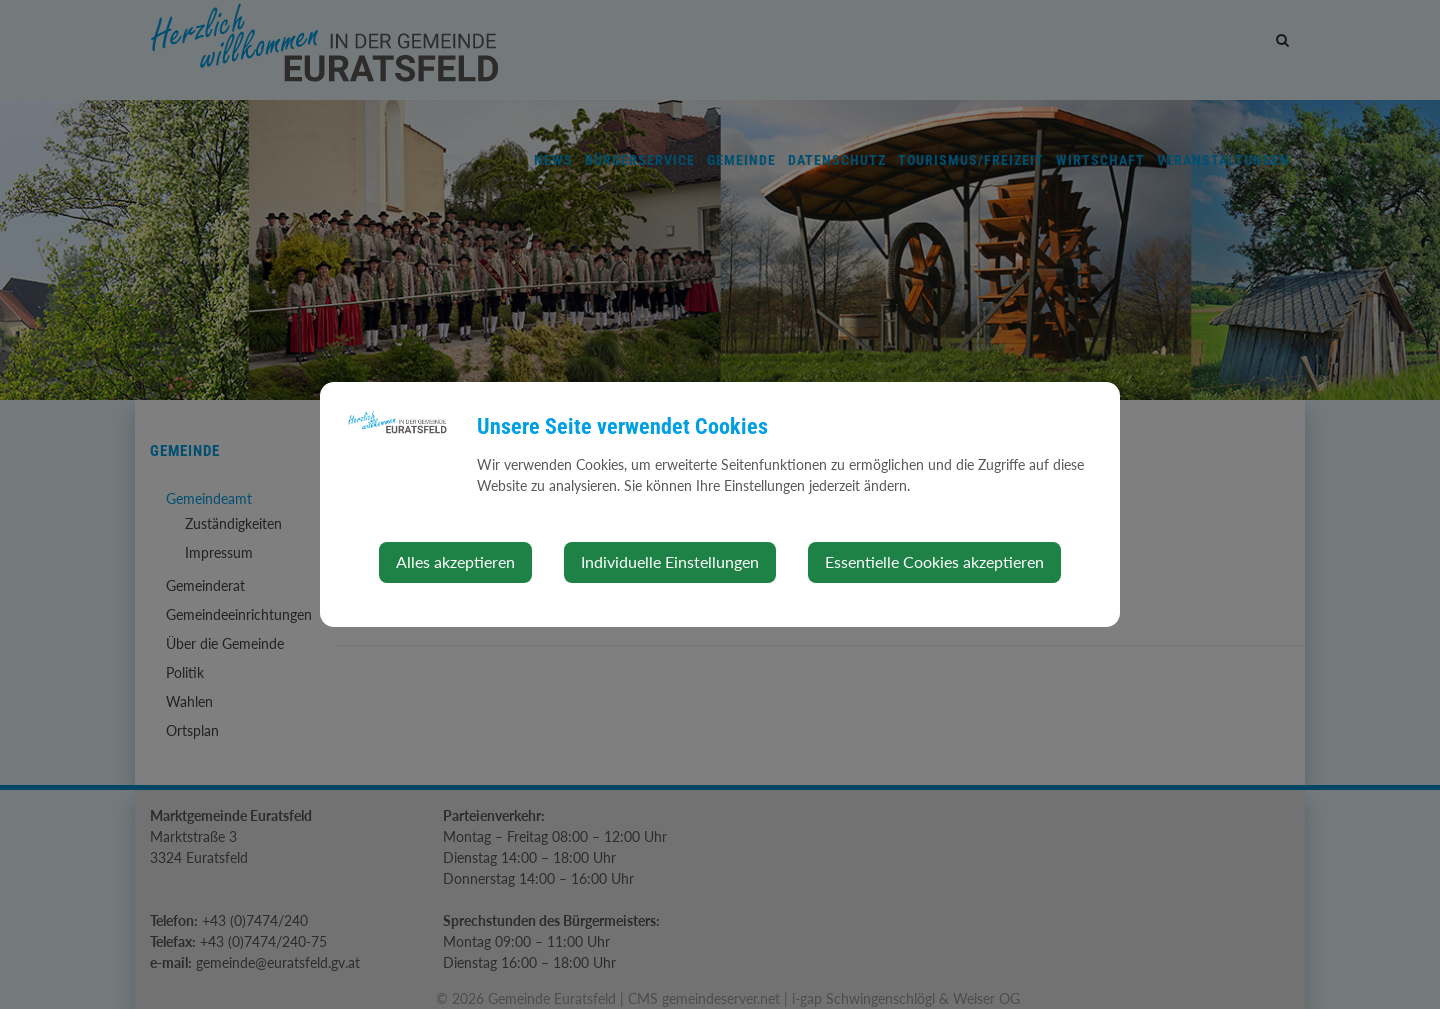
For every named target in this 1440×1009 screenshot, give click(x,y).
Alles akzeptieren (455, 561)
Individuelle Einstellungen (670, 561)
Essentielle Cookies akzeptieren (934, 561)
